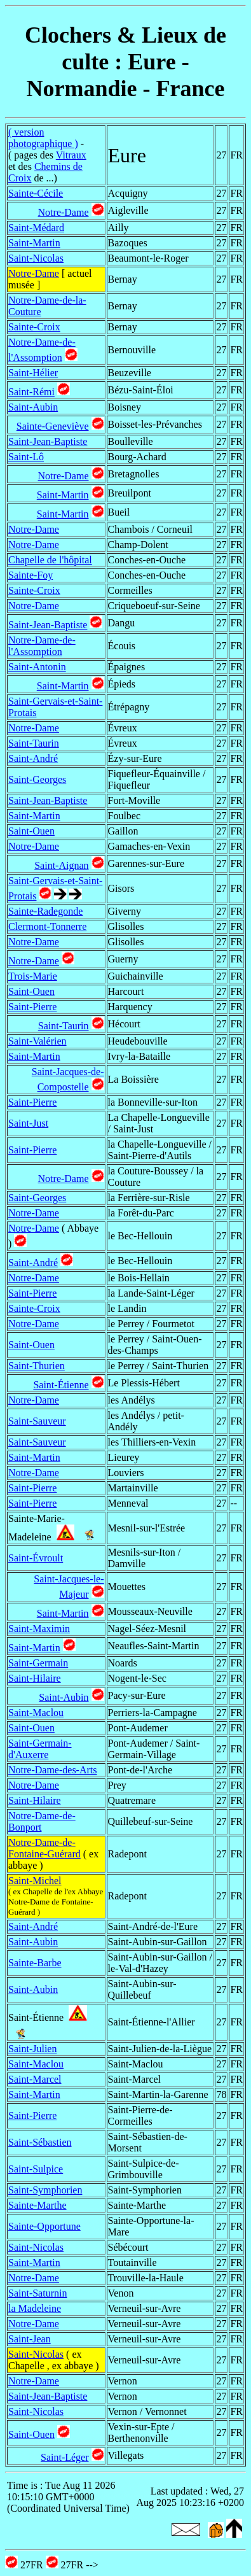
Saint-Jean (29, 2338)
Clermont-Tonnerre (47, 926)
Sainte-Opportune (44, 2226)
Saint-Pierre (32, 1006)
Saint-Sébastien (40, 2142)
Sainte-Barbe (35, 1962)
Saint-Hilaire (34, 1678)
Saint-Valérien (37, 1041)
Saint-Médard (36, 227)
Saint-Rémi (31, 391)
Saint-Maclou (36, 1712)
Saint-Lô (26, 456)
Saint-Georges (37, 779)
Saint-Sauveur (37, 1421)
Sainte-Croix (34, 326)
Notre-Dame (63, 212)
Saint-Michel (35, 1880)
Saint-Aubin (33, 407)
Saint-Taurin (33, 743)
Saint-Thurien (36, 1365)
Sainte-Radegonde (45, 911)
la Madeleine (34, 2308)
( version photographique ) (43, 138)
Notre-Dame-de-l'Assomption (42, 646)
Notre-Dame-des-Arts (52, 1769)
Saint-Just (28, 1123)
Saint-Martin (34, 242)
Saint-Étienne (60, 1384)
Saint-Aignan (61, 865)
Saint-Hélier (33, 372)
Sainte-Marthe (37, 2205)
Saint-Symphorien (45, 2190)
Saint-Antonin (37, 666)
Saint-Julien (32, 2048)
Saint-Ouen (31, 831)
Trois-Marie (32, 976)
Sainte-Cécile (35, 193)
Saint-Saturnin (37, 2293)
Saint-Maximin (39, 1628)
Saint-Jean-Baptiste (47, 441)
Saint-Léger (65, 2457)
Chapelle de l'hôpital (50, 559)
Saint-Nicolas (36, 258)
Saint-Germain (38, 1663)
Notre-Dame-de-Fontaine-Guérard (44, 1848)
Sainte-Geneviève (53, 426)
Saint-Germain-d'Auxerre (40, 1749)
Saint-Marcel (35, 2079)
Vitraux (71, 155)
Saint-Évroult (35, 1557)
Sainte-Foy (30, 575)
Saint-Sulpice (35, 2169)
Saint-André (33, 758)
